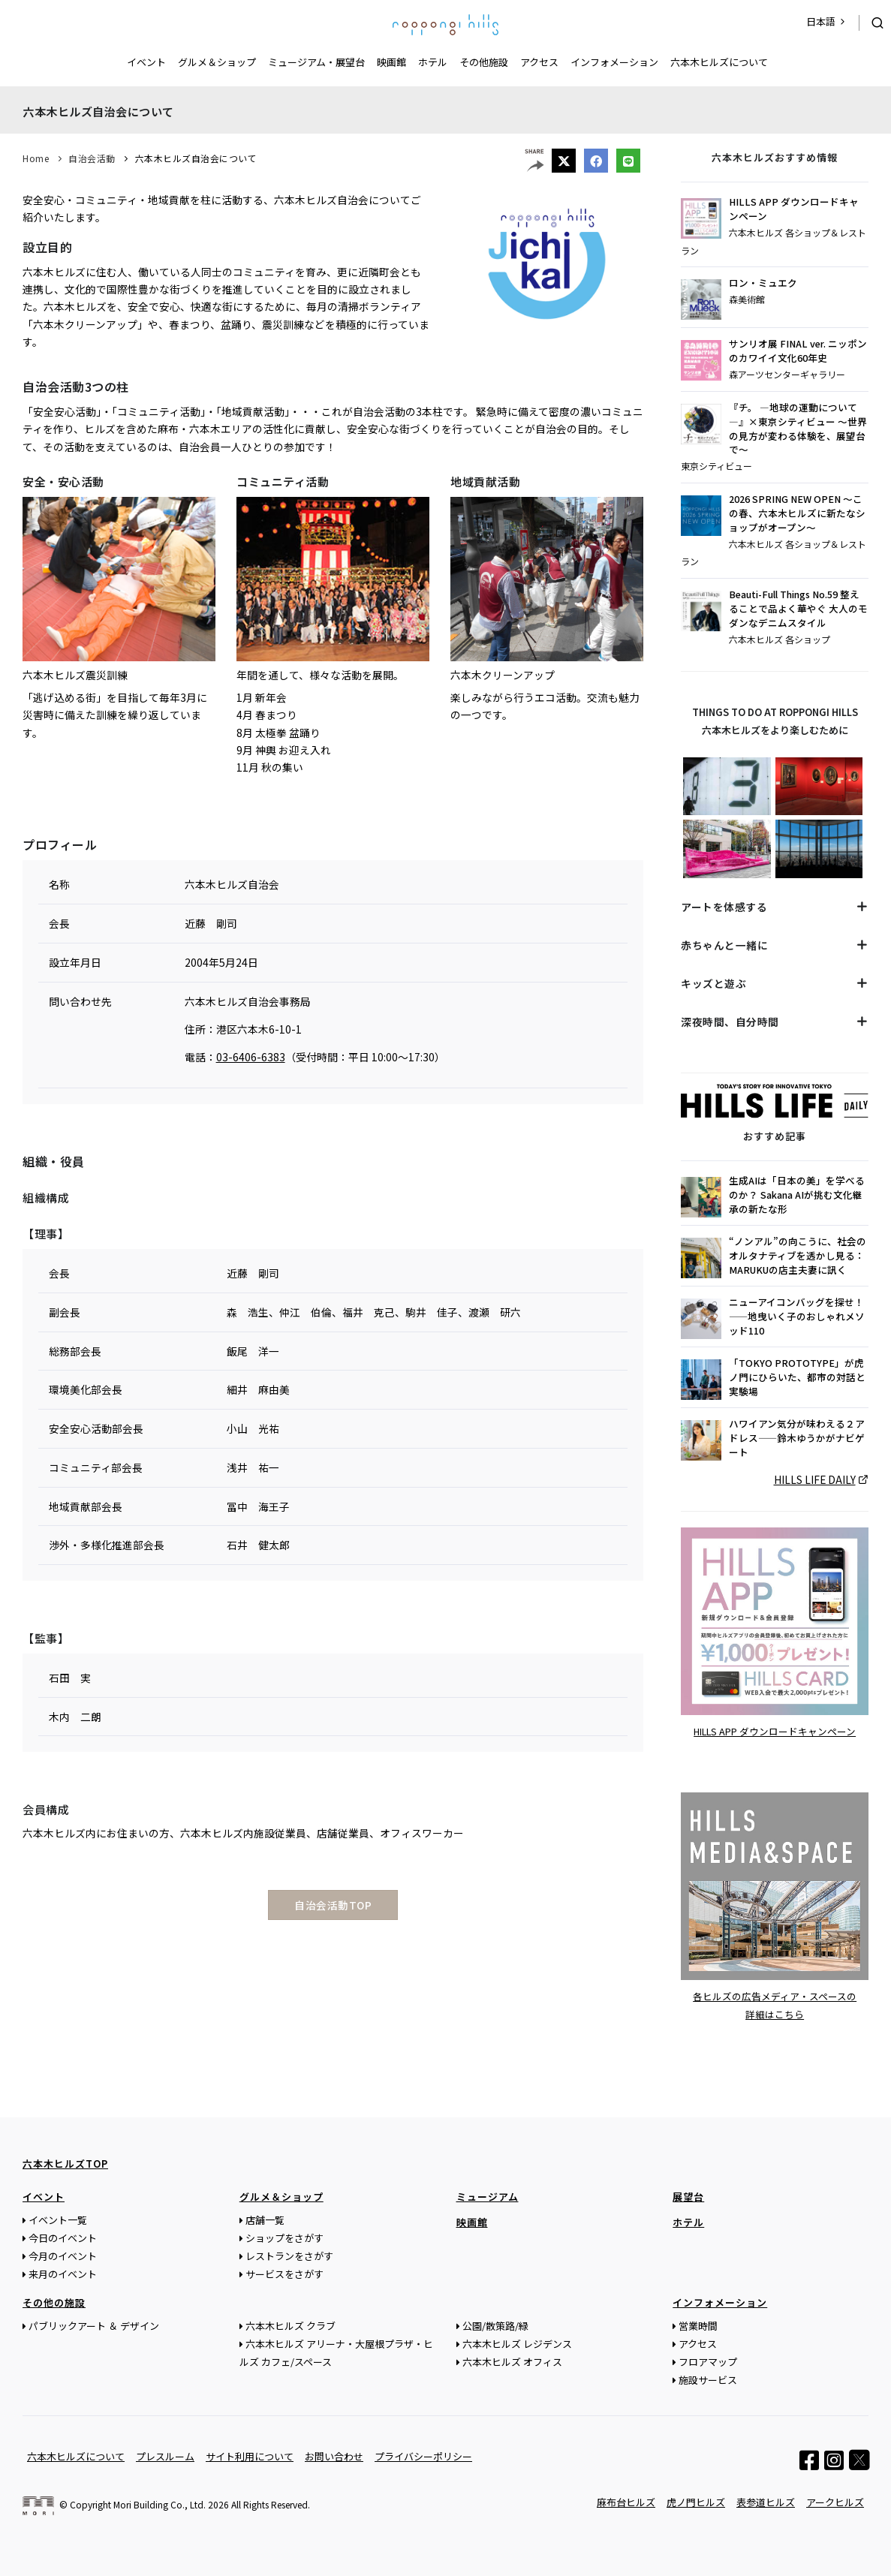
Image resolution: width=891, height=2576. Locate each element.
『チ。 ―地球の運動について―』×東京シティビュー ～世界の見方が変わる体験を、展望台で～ (798, 429)
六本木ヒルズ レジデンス (517, 2343)
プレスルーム (165, 2455)
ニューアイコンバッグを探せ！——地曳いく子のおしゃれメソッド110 (797, 1317)
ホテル (432, 62)
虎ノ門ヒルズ (696, 2501)
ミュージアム (487, 2196)
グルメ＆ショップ (217, 62)
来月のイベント (63, 2273)
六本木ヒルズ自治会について (196, 158)
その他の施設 (54, 2302)
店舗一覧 (264, 2219)
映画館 (391, 62)
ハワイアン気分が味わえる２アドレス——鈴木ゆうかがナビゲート (797, 1438)
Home (36, 158)
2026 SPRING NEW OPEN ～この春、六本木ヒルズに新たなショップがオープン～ (797, 513)
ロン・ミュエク (763, 283)
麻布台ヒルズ (626, 2501)
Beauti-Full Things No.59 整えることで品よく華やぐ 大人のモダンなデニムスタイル (798, 609)
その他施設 (483, 62)
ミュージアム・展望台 (316, 62)
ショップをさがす (284, 2237)
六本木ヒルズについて (719, 62)
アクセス (539, 62)
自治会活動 (92, 158)
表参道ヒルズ (765, 2501)
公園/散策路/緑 (495, 2325)
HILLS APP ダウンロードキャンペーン (794, 209)
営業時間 (698, 2325)
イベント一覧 (58, 2219)
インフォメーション (614, 62)
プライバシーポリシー (423, 2455)
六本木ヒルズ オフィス (512, 2361)
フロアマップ (708, 2361)
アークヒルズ (835, 2501)
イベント (146, 62)
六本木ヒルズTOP (65, 2163)
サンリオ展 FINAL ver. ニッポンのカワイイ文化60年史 (798, 351)
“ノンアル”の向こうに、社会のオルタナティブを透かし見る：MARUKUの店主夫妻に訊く (797, 1256)
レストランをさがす (289, 2255)
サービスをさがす (284, 2273)
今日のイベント (63, 2237)
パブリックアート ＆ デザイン (94, 2325)
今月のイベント (63, 2255)
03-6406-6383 (250, 1056)
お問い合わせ (334, 2455)
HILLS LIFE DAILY (815, 1479)
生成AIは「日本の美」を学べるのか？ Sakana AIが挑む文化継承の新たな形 (797, 1195)
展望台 (688, 2196)
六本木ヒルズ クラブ (290, 2325)
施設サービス (708, 2379)
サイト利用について (249, 2455)
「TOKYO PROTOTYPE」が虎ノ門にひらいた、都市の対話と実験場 (797, 1377)
